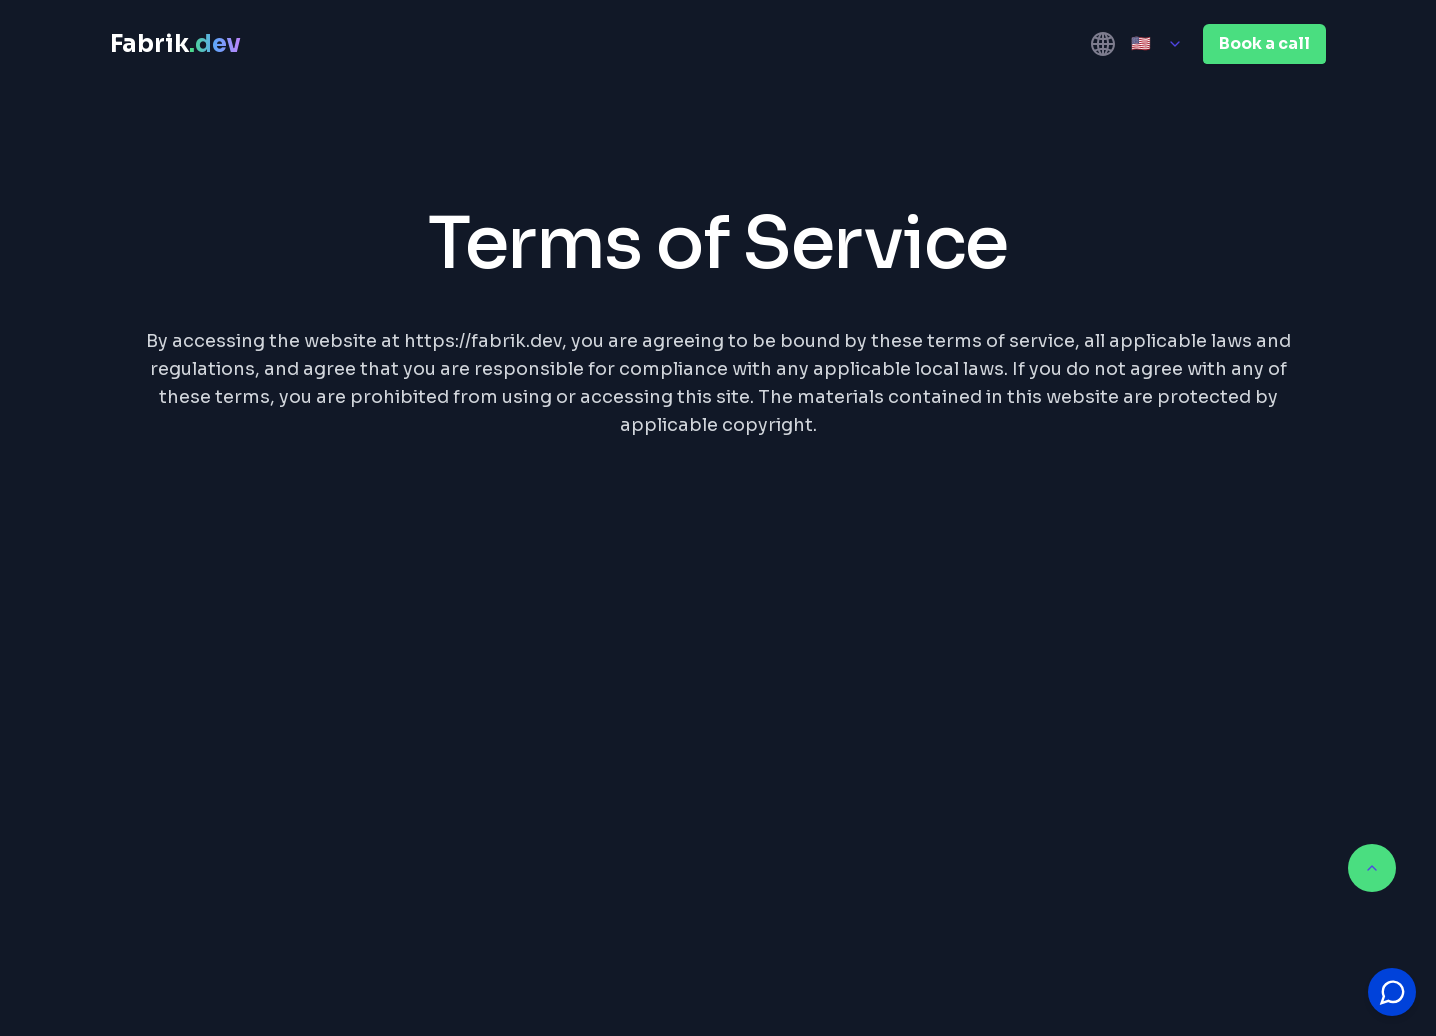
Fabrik (175, 44)
